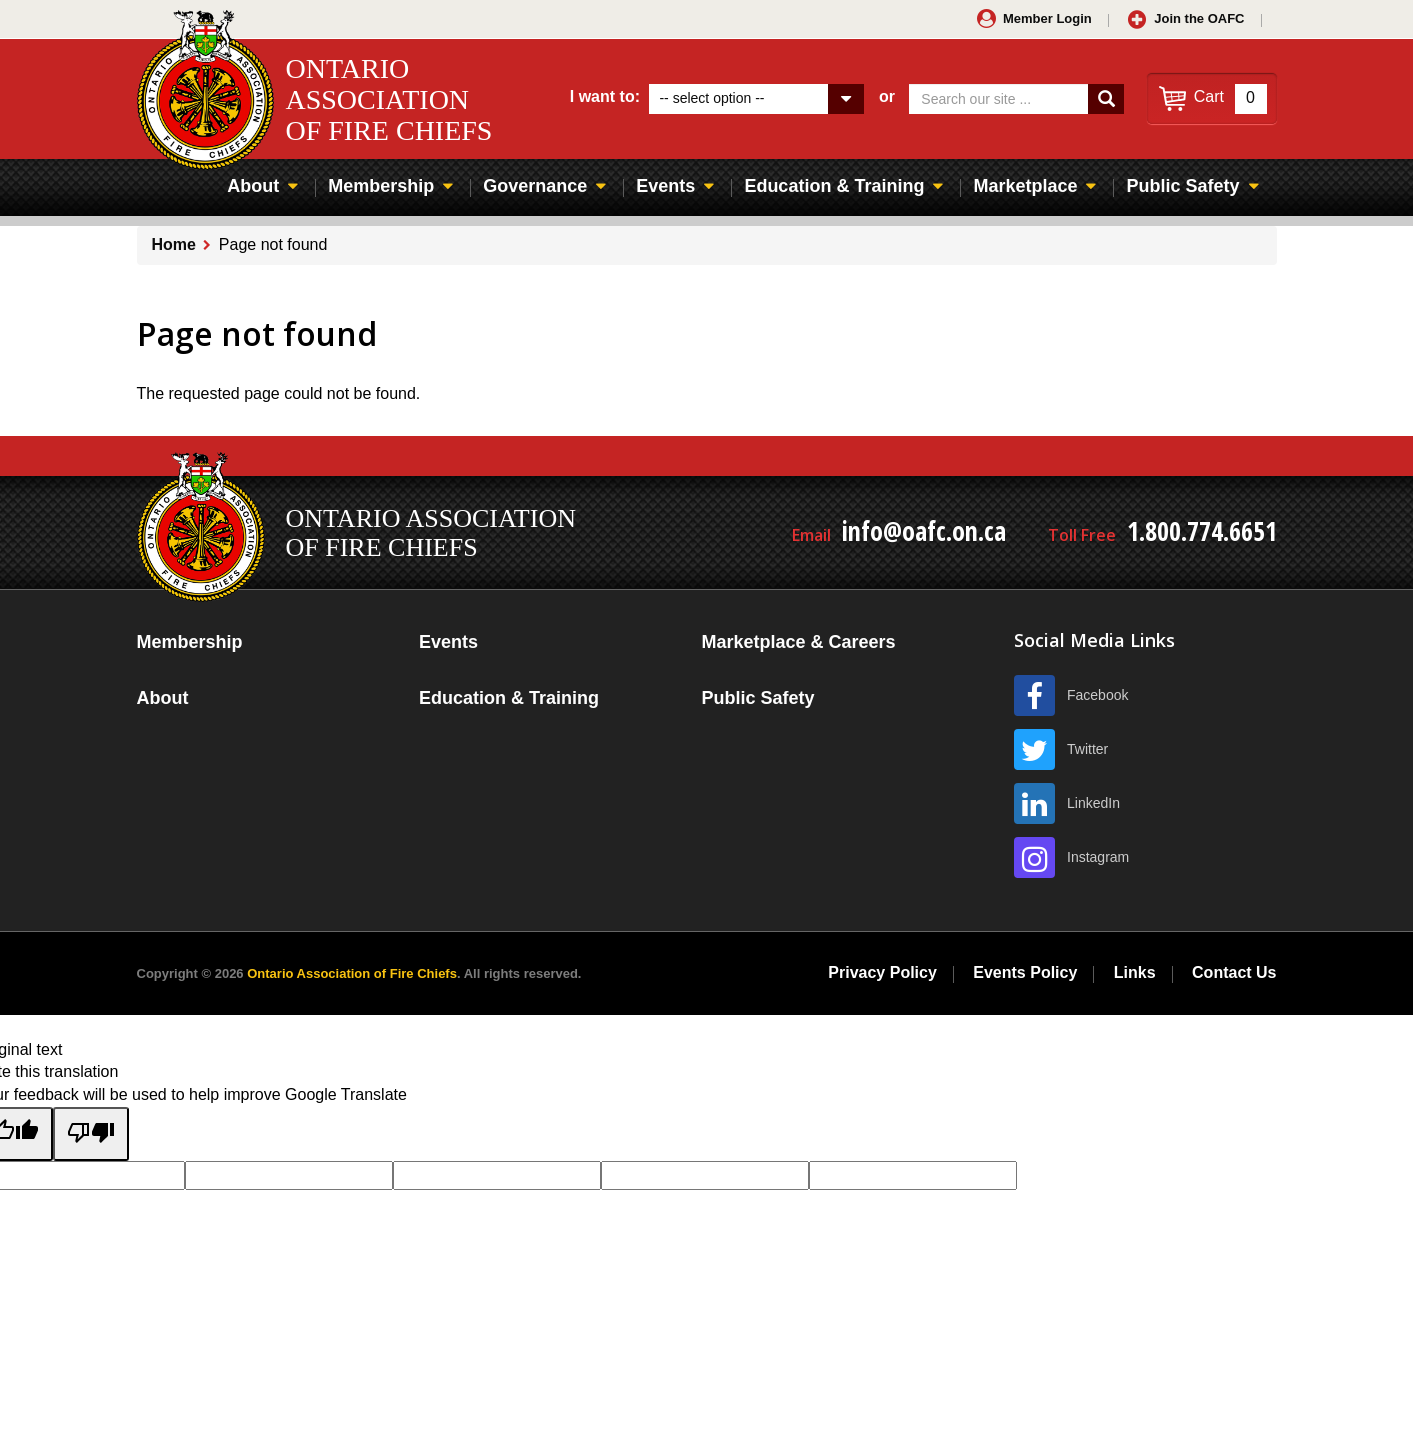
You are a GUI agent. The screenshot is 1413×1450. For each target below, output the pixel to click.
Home (174, 244)
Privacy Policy (882, 972)
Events (665, 186)
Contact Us (1234, 972)
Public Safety (1182, 186)
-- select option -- (711, 98)
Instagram (1098, 857)
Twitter (1087, 749)
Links (1135, 972)
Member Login (1047, 18)
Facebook (1097, 695)
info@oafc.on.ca (924, 531)
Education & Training (834, 186)
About (253, 186)
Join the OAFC (1199, 18)
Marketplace (1025, 186)
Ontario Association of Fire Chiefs (352, 973)
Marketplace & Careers (798, 642)
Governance (535, 186)
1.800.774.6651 (1202, 531)
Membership (381, 186)
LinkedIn (1093, 803)
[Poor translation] (91, 1134)
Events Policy (1025, 972)
